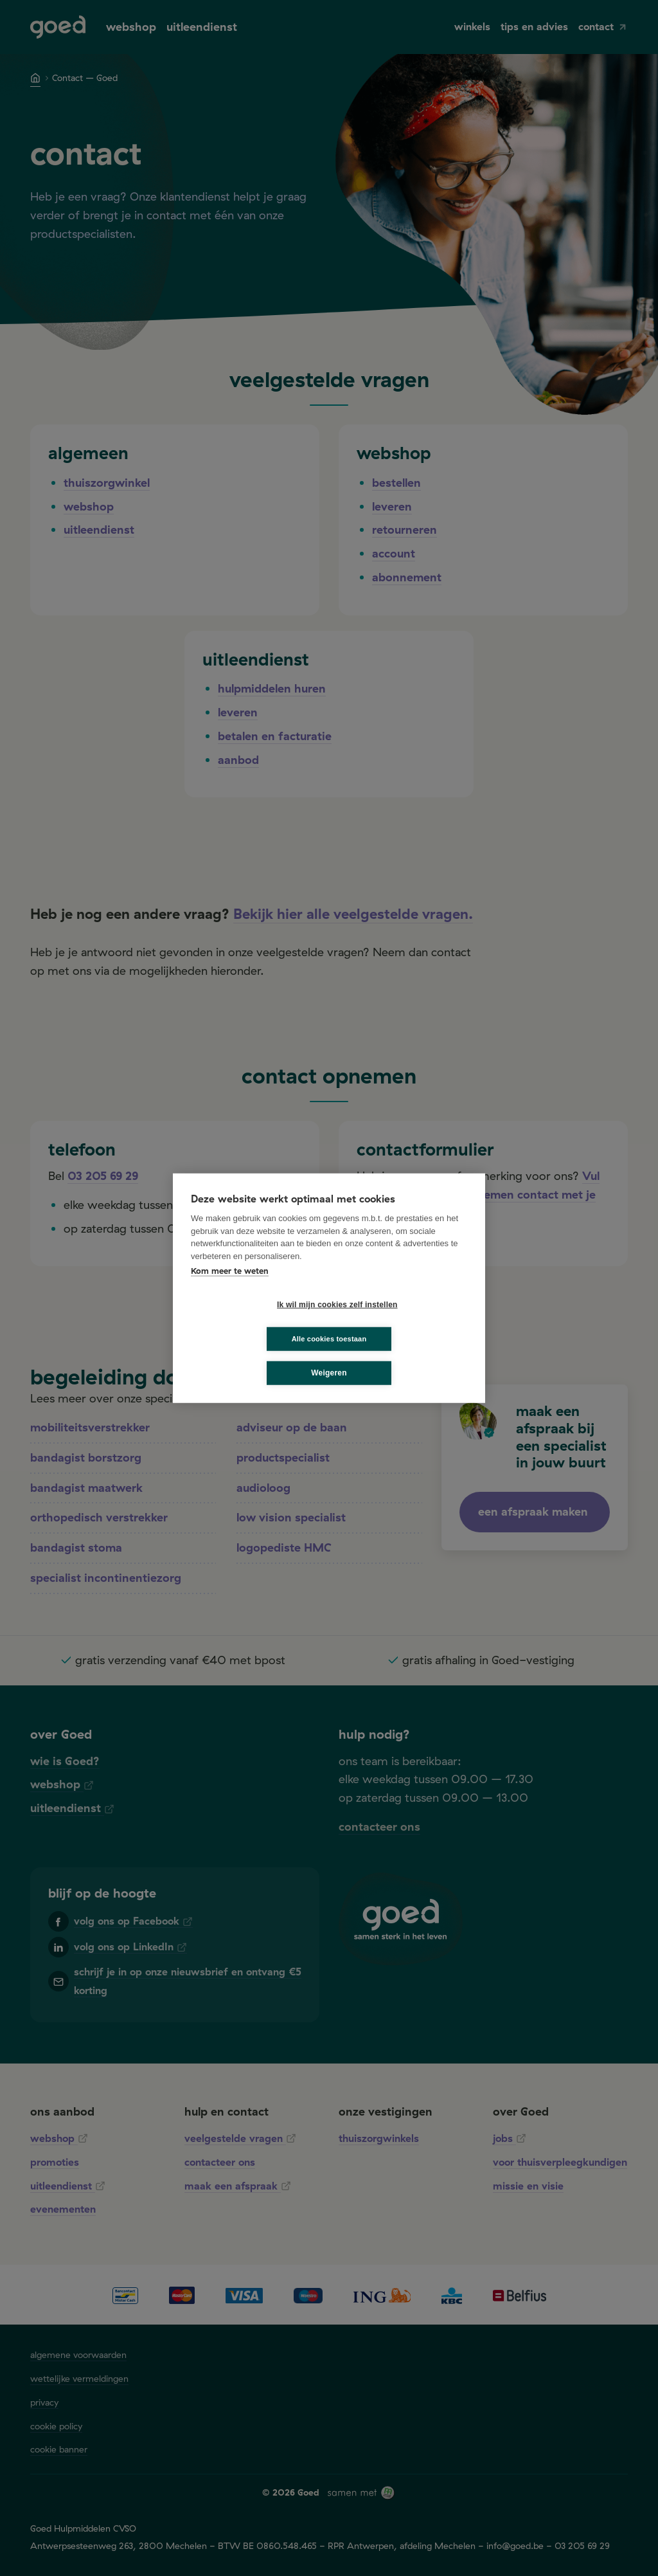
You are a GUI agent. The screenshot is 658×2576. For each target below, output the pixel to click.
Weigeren (328, 1355)
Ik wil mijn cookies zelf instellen (257, 1321)
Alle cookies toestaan (405, 1321)
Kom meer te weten (230, 1287)
